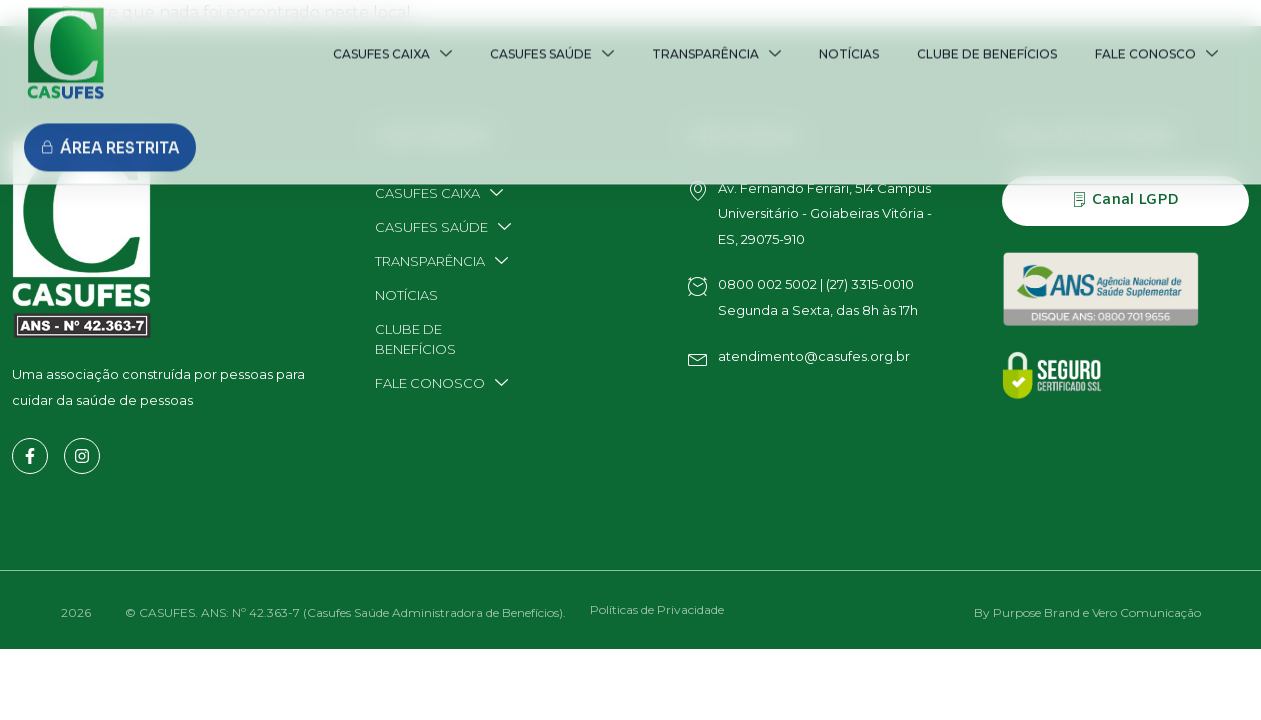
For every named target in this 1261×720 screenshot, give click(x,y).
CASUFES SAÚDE (552, 34)
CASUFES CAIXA (392, 34)
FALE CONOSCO (1156, 34)
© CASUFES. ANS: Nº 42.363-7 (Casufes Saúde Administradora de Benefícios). (345, 612)
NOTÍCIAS (849, 34)
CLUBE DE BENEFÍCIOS (987, 34)
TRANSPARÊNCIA (716, 34)
